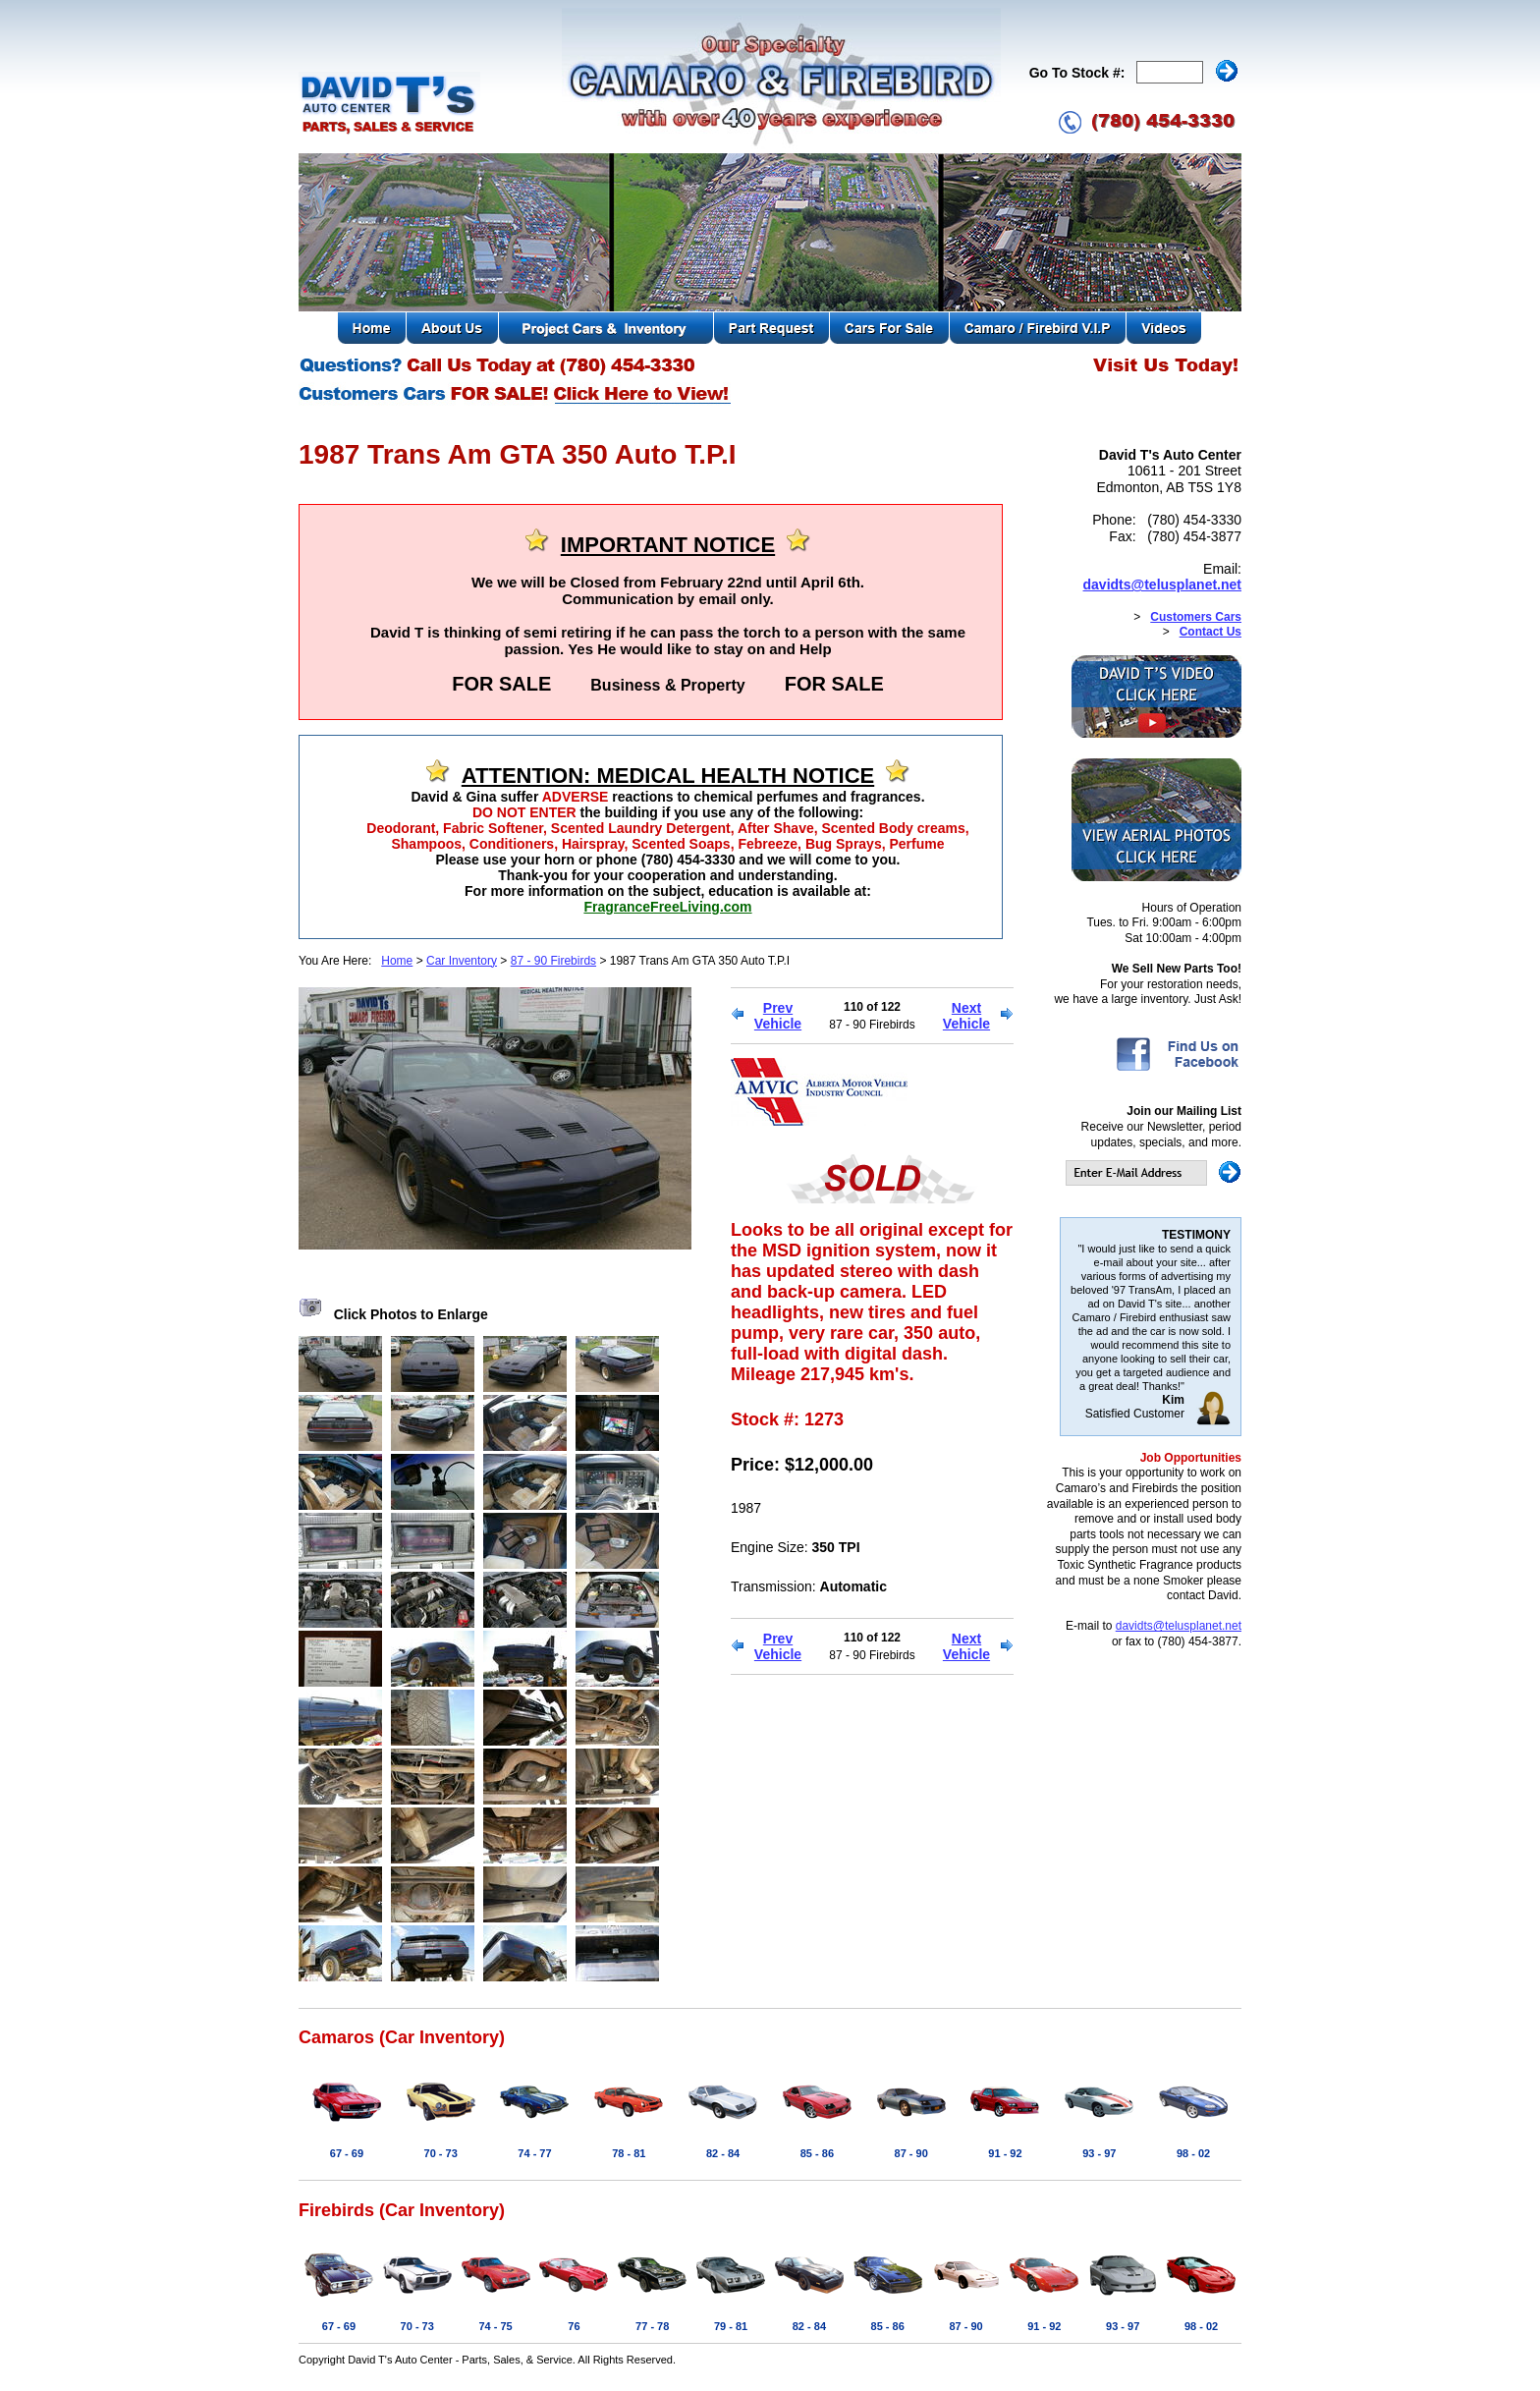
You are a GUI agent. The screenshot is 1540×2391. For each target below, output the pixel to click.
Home (396, 961)
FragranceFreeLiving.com (667, 907)
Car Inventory (461, 961)
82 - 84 (723, 2153)
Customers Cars (1195, 617)
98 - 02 (1193, 2153)
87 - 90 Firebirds (553, 961)
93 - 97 (1099, 2153)
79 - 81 (730, 2326)
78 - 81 (628, 2153)
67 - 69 (346, 2153)
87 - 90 (911, 2153)
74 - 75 (495, 2326)
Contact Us (1210, 632)
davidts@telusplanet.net (1162, 584)
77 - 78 (652, 2326)
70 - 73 (441, 2153)
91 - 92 (1004, 2153)
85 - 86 (817, 2153)
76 (573, 2326)
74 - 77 (534, 2153)
